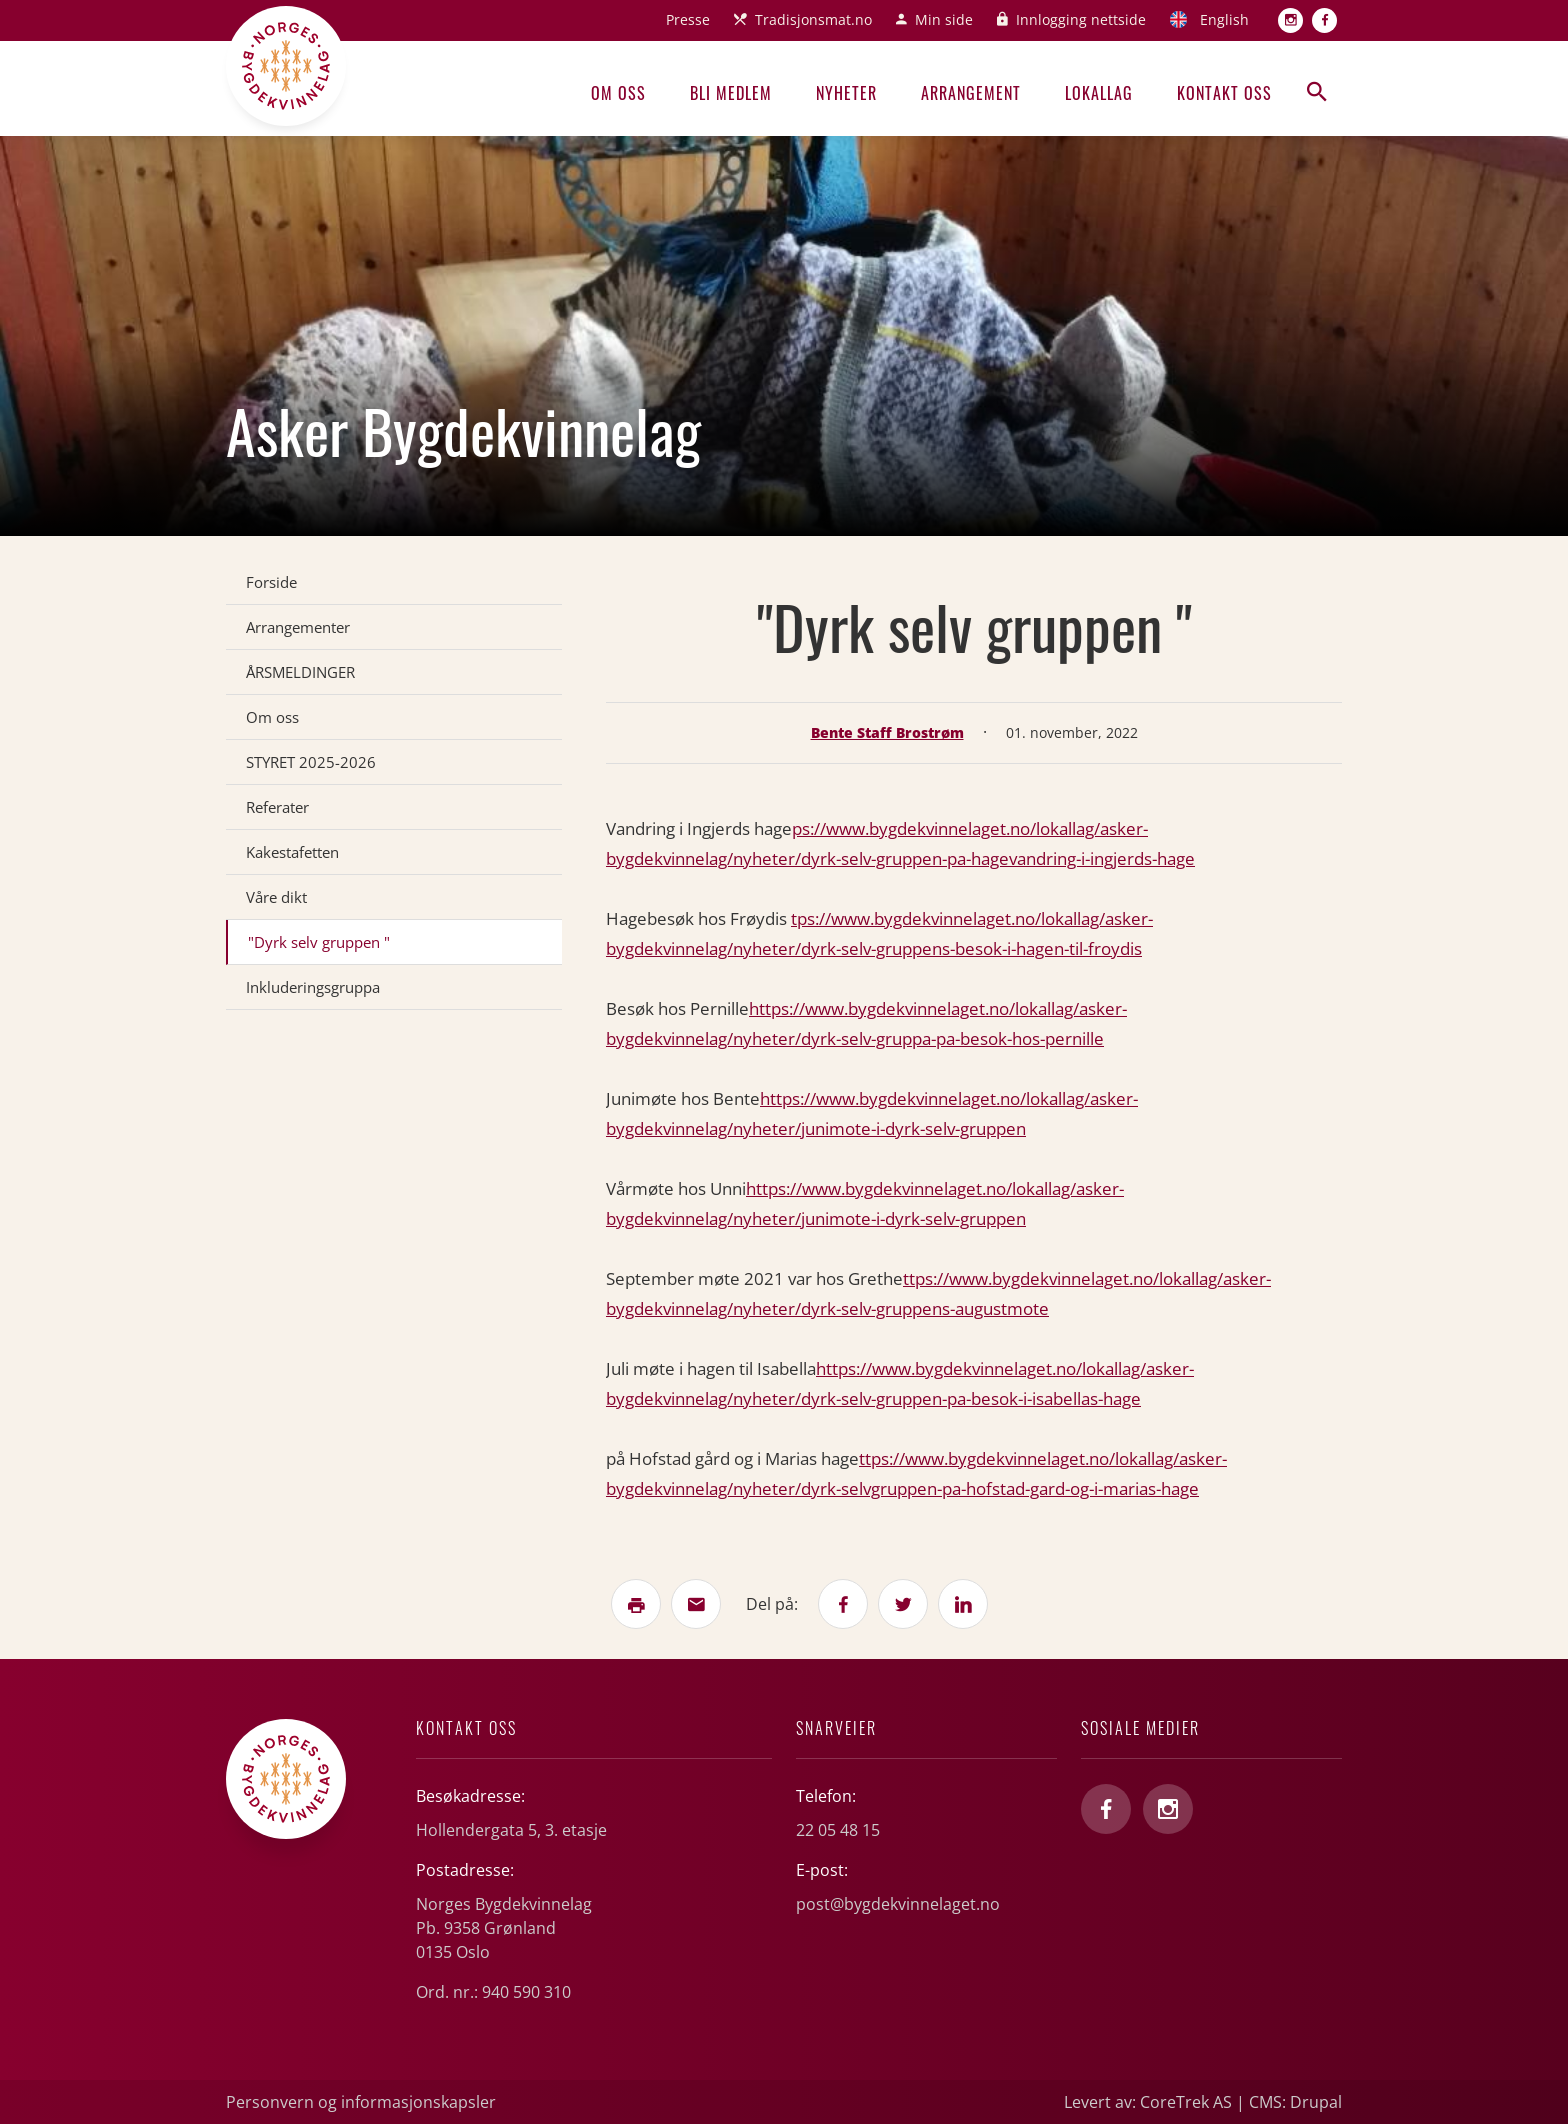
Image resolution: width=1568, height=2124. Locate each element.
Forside (271, 582)
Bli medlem (731, 93)
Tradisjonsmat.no (813, 19)
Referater (277, 807)
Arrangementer (298, 627)
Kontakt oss (1224, 93)
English (1224, 19)
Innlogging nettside (1081, 19)
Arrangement (971, 93)
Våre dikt (276, 897)
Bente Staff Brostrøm (887, 732)
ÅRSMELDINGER (300, 672)
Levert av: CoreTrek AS (1148, 2102)
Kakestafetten (292, 852)
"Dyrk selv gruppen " (319, 942)
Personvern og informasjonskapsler (361, 2102)
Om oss (618, 93)
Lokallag (1099, 93)
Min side (944, 19)
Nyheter (846, 93)
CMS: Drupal (1295, 2102)
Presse (688, 19)
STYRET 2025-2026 (311, 762)
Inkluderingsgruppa (313, 987)
